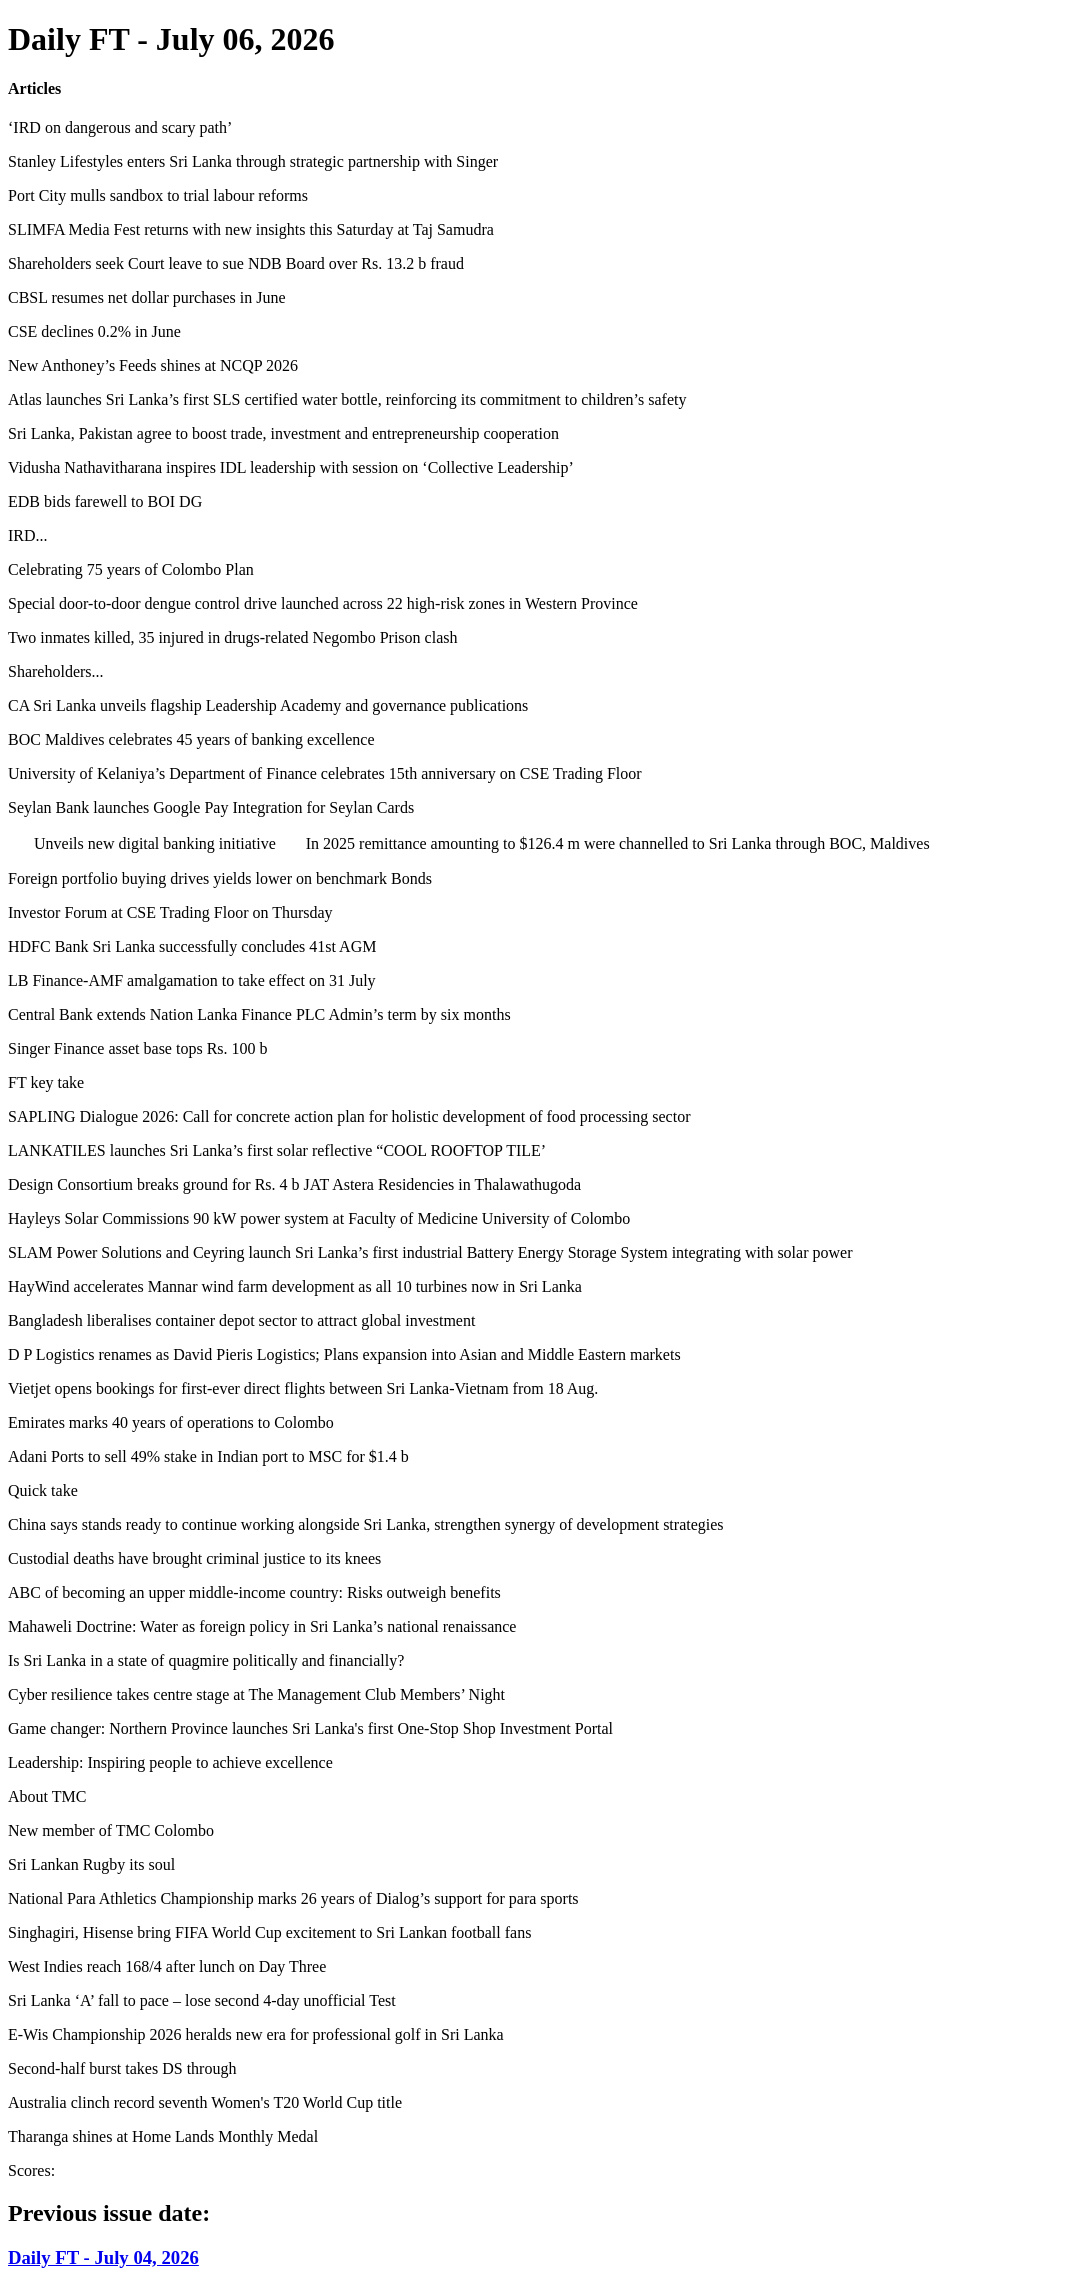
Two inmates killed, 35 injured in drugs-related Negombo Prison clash (232, 637)
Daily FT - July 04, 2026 (103, 2257)
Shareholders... (56, 671)
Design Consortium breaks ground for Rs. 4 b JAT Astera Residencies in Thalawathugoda (294, 1184)
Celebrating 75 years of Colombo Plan (131, 569)
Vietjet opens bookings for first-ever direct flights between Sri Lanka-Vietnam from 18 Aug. (303, 1388)
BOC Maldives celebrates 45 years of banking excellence (191, 739)
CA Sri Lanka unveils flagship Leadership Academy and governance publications (268, 705)
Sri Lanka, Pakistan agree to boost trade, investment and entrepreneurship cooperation (283, 433)
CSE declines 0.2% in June (94, 331)
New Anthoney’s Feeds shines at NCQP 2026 (153, 365)
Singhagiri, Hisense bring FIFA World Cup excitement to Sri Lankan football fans (269, 1932)
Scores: (31, 2170)
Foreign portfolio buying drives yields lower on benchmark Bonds (220, 878)
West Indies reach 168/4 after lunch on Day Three (167, 1966)
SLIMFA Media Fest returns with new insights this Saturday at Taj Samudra (251, 229)
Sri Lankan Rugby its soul (91, 1864)
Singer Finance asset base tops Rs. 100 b (138, 1048)
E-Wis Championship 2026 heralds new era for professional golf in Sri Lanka (256, 2034)
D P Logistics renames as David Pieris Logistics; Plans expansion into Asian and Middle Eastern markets (344, 1354)
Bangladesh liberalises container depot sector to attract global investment (241, 1320)
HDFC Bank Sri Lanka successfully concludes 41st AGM (192, 946)
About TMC (47, 1796)
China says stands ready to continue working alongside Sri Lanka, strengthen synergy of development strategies (366, 1524)
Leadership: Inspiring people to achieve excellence (170, 1762)
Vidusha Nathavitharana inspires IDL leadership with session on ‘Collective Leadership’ (291, 467)
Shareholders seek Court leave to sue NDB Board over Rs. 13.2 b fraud (236, 263)
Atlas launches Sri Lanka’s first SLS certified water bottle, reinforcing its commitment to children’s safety (347, 399)
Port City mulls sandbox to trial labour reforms (158, 195)
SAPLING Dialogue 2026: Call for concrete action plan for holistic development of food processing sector (349, 1116)
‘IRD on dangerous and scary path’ (120, 127)
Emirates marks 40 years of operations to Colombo (171, 1422)
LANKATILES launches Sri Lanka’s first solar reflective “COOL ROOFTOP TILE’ (277, 1150)
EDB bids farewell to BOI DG (105, 501)
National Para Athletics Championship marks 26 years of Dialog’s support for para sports (293, 1898)
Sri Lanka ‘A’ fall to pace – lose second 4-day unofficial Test (202, 2000)
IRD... (28, 535)
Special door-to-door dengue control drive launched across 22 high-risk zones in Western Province (323, 603)
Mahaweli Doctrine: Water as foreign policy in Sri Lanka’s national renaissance (262, 1626)
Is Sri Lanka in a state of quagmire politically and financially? (206, 1660)
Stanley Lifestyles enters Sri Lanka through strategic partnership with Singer (253, 161)
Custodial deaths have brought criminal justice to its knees (194, 1558)
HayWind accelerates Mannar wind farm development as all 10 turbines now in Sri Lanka (295, 1286)
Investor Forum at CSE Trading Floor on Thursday (170, 912)
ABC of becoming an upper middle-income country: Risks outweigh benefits (254, 1592)
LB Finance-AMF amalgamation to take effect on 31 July (192, 980)
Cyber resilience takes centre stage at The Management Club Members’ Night (256, 1694)
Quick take (43, 1490)
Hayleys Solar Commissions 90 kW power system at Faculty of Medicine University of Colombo (319, 1218)
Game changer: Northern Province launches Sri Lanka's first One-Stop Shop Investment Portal (310, 1728)
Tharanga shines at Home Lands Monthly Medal (163, 2136)
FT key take (46, 1082)
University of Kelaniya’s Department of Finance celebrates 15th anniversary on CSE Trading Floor (325, 773)
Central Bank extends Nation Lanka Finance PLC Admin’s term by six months (259, 1014)
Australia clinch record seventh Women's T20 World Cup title (205, 2102)
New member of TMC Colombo (111, 1830)
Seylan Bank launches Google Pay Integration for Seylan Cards (211, 807)
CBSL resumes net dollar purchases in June (147, 297)
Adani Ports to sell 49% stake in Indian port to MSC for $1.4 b (208, 1456)
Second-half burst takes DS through (122, 2068)
